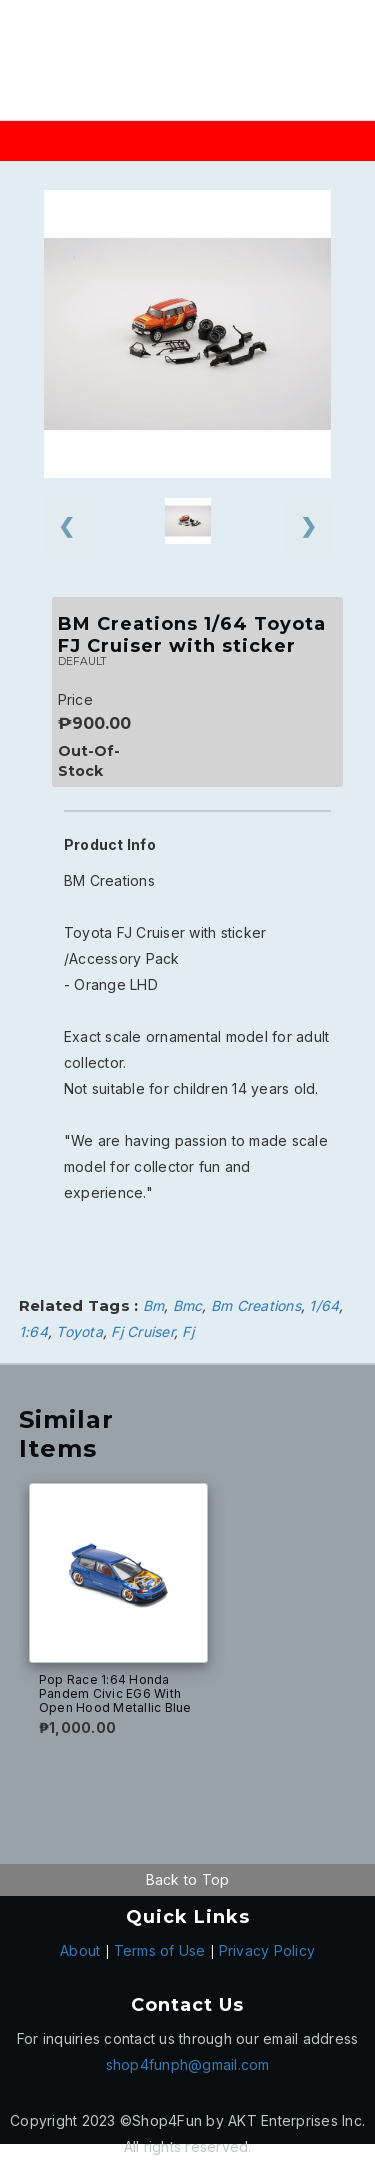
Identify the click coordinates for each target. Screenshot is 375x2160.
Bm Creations (256, 1305)
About (80, 1950)
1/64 (324, 1305)
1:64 (33, 1331)
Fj (188, 1331)
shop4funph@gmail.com (188, 2064)
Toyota (79, 1331)
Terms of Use (160, 1950)
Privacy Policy (267, 1950)
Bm (154, 1305)
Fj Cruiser (142, 1331)
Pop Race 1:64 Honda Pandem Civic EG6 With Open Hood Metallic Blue (115, 1693)
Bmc (188, 1305)
